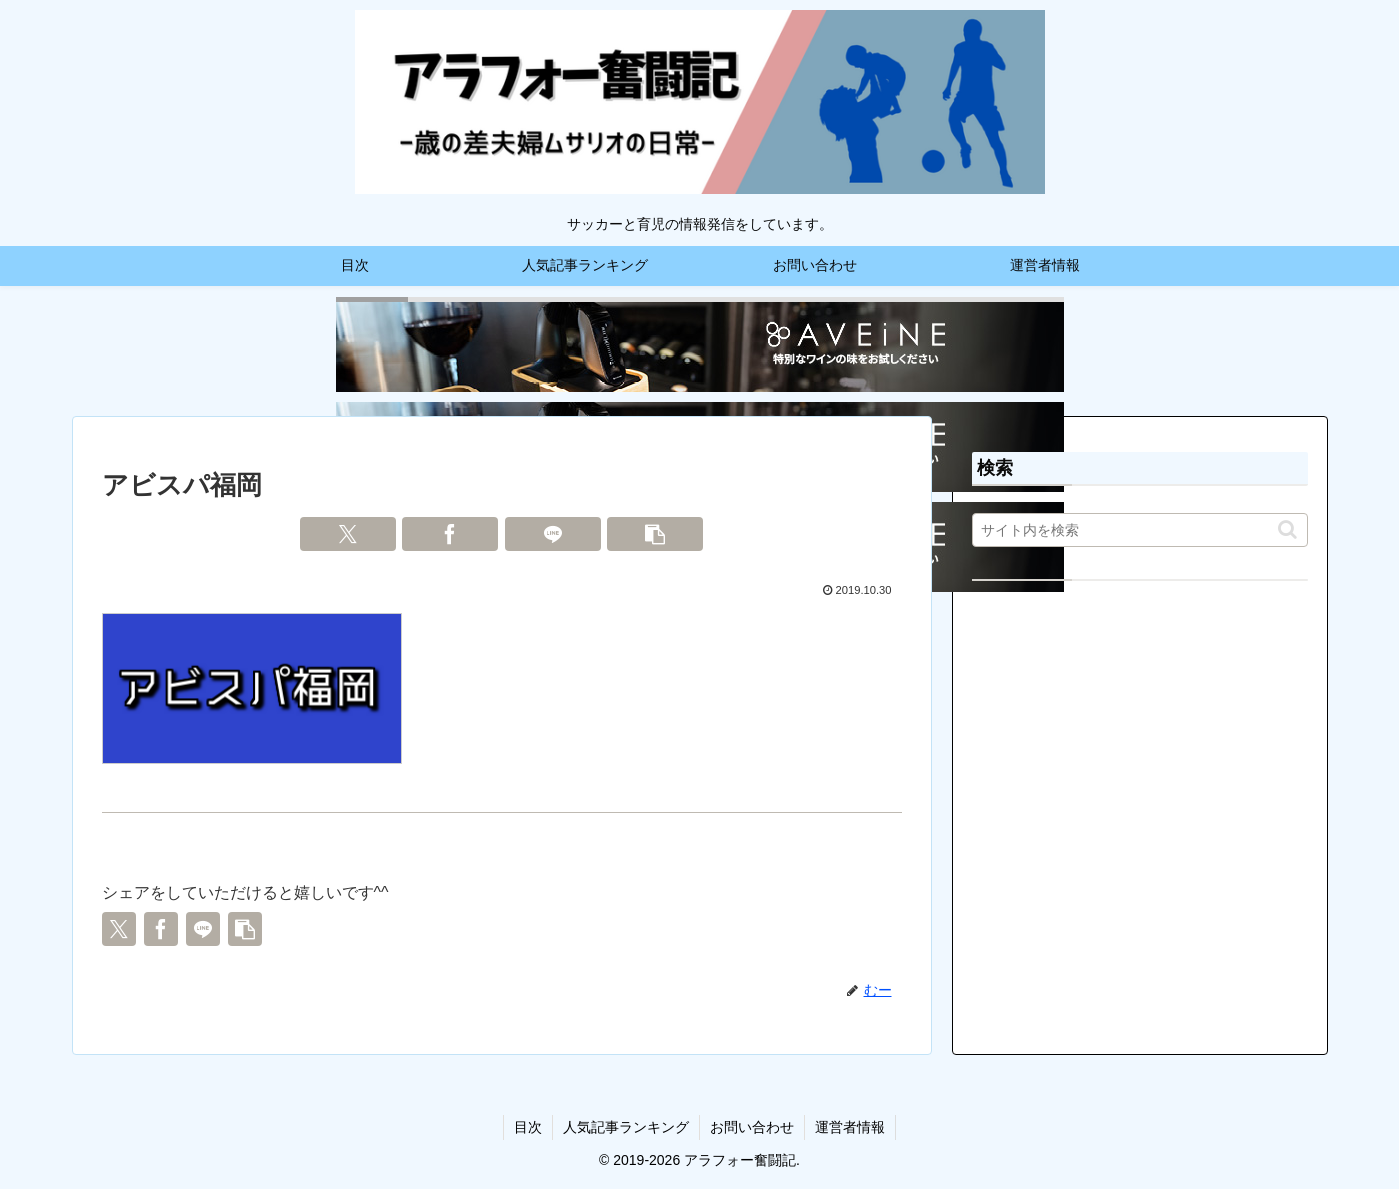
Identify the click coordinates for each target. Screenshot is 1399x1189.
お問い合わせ (752, 1127)
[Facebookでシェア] (450, 534)
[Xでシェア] (348, 534)
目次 (528, 1127)
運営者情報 (850, 1127)
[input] (1140, 530)
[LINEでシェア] (553, 534)
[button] (655, 534)
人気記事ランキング (626, 1127)
